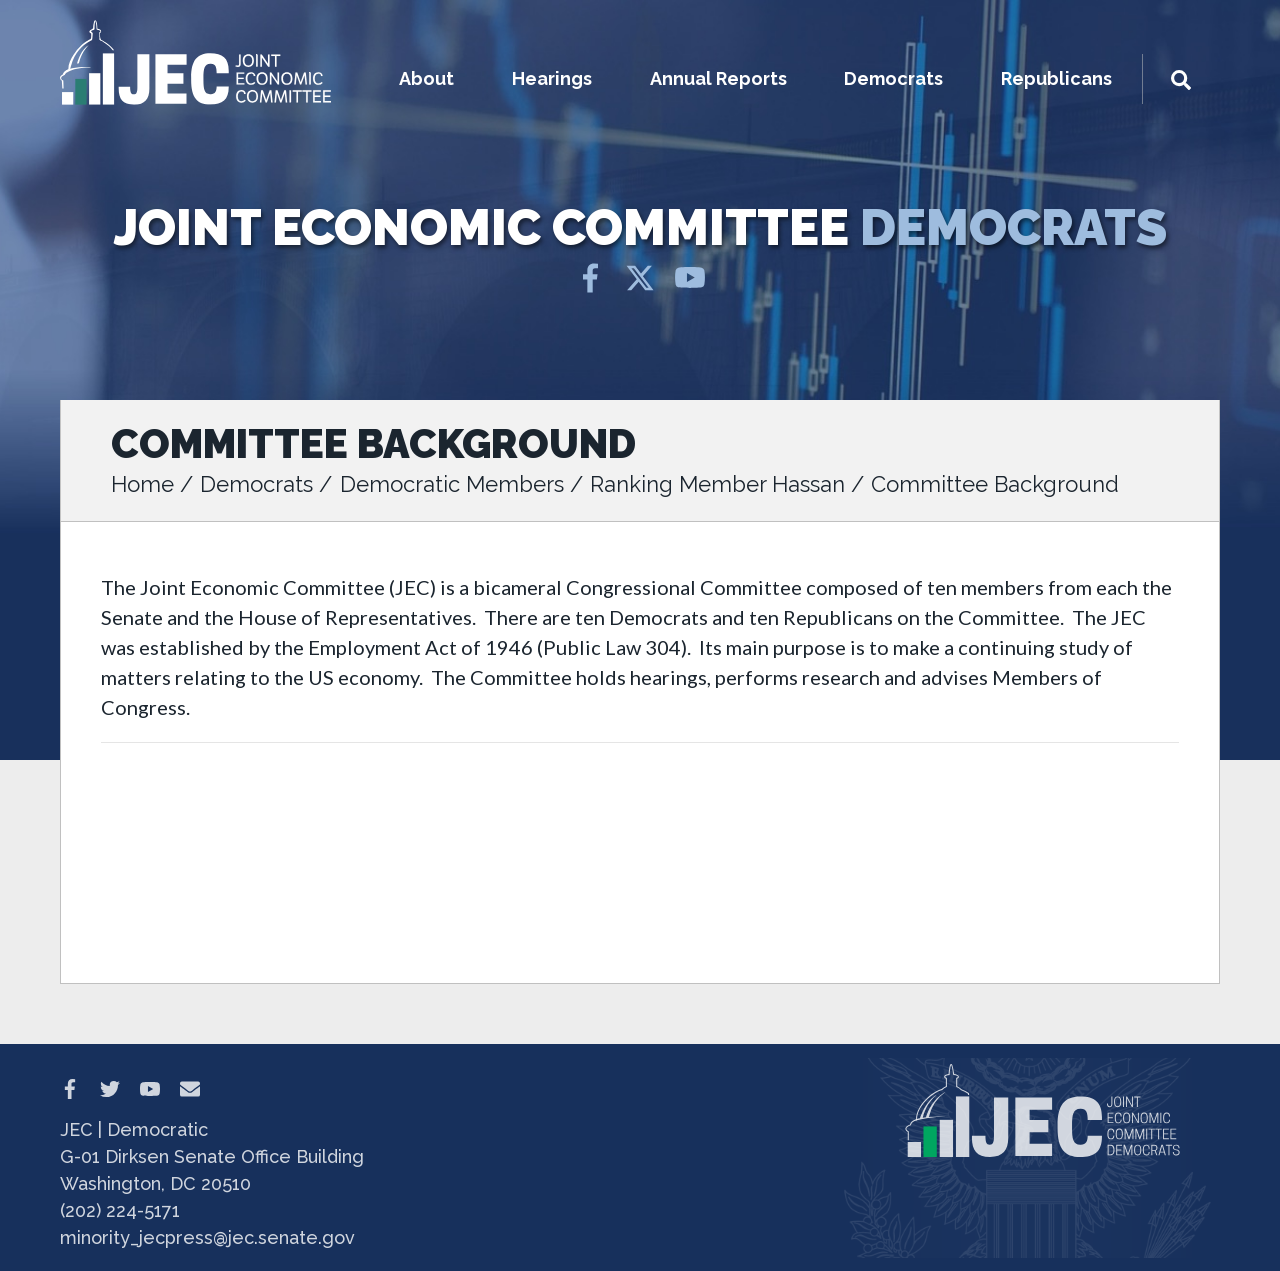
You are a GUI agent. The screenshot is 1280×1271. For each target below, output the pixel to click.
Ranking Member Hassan (717, 484)
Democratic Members (452, 484)
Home (142, 484)
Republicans (1056, 78)
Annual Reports (718, 78)
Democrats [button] (893, 78)
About (426, 78)
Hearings (552, 78)
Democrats (256, 484)
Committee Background (995, 484)
